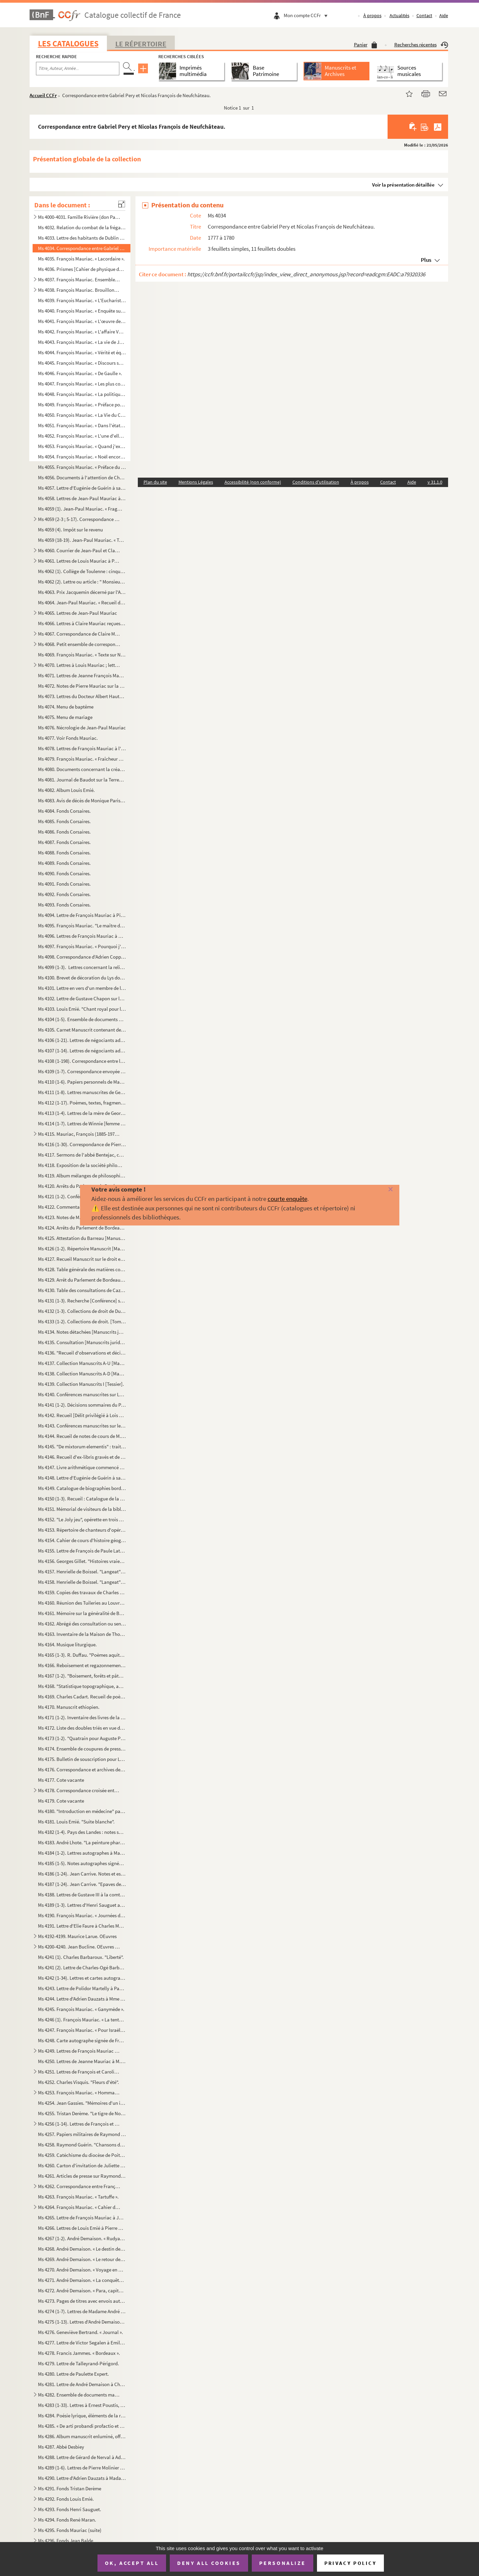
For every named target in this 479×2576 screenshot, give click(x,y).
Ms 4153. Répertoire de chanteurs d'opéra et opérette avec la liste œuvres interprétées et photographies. (82, 1530)
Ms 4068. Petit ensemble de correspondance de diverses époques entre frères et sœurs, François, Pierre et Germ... (79, 644)
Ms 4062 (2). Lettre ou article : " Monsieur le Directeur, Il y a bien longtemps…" (82, 581)
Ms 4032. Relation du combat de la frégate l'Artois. (82, 227)
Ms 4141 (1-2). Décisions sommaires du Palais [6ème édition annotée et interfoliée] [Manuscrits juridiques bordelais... (82, 1405)
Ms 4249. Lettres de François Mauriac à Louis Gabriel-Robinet (79, 2051)
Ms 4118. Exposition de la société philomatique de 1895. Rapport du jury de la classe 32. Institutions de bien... (82, 1165)
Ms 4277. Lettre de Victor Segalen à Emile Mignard (82, 2342)
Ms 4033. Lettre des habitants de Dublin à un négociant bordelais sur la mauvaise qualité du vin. (82, 238)
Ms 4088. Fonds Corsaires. (64, 852)
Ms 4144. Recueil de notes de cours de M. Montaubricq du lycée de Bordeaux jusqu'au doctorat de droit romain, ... (82, 1436)
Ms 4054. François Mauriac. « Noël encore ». (82, 456)
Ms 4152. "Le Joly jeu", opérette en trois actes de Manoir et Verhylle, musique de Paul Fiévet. (82, 1519)
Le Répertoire (140, 43)
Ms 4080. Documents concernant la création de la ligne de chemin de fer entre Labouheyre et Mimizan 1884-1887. (82, 769)
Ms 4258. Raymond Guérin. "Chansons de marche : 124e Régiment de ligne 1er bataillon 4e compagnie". (82, 2144)
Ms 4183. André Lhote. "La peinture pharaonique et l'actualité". (82, 1842)
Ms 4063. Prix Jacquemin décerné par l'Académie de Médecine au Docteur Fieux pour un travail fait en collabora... (82, 592)
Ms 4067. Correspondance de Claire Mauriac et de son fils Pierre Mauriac (79, 634)
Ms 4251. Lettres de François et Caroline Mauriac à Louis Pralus (79, 2071)
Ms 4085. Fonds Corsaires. (64, 821)
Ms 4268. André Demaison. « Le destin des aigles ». (82, 2249)
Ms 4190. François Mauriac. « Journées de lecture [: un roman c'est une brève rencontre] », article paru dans (82, 1915)
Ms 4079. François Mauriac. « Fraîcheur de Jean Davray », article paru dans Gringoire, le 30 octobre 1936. (82, 759)
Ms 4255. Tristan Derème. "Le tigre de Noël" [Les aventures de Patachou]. (82, 2113)
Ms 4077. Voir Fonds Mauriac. (68, 738)
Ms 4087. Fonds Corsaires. (64, 842)
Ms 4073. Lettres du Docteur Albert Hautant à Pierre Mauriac (82, 696)
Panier (365, 44)
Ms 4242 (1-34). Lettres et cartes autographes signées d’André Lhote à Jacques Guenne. (82, 1978)
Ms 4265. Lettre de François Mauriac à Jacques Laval (82, 2217)
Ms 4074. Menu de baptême (65, 706)
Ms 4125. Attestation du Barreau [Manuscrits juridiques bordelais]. (82, 1238)
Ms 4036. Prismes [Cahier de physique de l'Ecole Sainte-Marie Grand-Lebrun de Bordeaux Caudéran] (82, 269)
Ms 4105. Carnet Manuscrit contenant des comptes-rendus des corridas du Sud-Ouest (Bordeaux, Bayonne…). (82, 1030)
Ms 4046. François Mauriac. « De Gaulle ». (80, 373)
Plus (426, 260)
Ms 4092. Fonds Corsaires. (64, 894)
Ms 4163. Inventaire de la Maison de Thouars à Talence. (82, 1634)
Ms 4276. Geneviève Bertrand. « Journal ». (80, 2332)
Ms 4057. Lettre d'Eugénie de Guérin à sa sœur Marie (82, 488)
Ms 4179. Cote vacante (61, 1801)
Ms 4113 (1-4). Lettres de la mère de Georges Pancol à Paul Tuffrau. (82, 1113)
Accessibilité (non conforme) (253, 482)
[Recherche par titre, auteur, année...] (77, 68)
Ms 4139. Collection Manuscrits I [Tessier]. (81, 1384)
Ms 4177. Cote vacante (61, 1780)
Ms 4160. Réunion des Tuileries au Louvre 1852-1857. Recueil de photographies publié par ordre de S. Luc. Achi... (82, 1603)
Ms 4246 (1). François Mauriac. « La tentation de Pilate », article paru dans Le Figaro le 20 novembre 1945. (82, 2019)
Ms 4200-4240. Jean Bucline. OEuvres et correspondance (79, 1946)
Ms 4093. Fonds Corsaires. (64, 904)
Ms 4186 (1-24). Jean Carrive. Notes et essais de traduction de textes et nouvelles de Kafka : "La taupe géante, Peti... (82, 1873)
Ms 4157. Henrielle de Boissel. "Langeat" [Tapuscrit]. (82, 1571)
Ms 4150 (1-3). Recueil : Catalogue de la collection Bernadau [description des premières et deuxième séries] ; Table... (82, 1498)
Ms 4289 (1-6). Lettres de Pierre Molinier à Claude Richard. (82, 2467)
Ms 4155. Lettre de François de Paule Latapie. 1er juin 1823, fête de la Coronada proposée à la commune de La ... (82, 1550)
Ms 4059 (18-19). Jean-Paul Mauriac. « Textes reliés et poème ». (82, 540)
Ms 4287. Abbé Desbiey (61, 2447)
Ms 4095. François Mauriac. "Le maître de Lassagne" (82, 925)
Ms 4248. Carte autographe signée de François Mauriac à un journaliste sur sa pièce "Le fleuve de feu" (82, 2040)
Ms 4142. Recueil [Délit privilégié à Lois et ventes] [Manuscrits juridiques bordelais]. (82, 1415)
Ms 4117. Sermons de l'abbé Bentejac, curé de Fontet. (82, 1155)
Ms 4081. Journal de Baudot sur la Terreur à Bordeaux (82, 779)
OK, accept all (132, 2563)
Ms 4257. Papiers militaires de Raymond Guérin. (82, 2134)
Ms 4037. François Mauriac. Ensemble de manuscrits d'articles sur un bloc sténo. (79, 279)
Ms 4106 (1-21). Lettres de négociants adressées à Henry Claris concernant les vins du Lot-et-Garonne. (82, 1040)
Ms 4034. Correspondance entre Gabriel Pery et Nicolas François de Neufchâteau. (82, 248)
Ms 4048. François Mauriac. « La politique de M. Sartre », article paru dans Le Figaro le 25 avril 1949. (82, 394)
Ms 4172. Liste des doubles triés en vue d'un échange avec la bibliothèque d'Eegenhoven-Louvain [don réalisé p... (82, 1728)
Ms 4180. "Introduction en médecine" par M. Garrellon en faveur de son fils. (82, 1811)
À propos (372, 15)
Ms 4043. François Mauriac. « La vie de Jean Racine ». (82, 342)
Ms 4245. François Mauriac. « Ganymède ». (81, 2009)
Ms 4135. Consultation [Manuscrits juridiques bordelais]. (82, 1342)
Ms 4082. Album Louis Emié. (66, 790)
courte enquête (287, 1199)
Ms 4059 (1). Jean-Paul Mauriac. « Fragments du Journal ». (82, 509)
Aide (443, 15)
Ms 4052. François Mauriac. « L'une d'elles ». (82, 436)
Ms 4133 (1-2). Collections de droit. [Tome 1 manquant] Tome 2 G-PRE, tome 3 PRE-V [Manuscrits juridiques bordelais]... (82, 1321)
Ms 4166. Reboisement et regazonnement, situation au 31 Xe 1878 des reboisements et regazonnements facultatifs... (82, 1665)
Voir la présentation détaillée (403, 185)
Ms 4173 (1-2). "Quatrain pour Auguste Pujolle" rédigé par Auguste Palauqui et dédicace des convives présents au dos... (82, 1738)
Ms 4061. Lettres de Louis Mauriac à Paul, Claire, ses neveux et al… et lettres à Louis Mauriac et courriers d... (79, 561)
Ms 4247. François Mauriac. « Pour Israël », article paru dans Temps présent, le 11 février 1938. (82, 2030)
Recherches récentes (421, 44)
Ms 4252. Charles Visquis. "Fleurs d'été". (78, 2082)
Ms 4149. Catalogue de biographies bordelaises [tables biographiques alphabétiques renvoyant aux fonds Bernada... (82, 1488)
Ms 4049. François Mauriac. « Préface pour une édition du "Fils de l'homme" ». (82, 404)
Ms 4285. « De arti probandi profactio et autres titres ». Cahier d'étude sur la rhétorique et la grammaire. (82, 2426)
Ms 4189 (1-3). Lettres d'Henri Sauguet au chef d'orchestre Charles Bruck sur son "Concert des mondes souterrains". (82, 1905)
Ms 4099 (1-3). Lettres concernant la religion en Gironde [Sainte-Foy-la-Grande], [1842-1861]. (82, 967)
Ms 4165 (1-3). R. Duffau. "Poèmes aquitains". (82, 1655)
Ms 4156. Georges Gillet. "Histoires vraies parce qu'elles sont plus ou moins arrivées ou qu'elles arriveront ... (82, 1561)
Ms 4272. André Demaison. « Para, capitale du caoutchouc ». (82, 2290)
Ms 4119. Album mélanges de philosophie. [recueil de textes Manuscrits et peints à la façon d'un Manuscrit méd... (82, 1175)
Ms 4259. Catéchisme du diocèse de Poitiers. (82, 2155)
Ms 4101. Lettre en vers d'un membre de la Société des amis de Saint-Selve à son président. (82, 988)
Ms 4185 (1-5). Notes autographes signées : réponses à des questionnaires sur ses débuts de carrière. (82, 1863)
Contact (424, 15)
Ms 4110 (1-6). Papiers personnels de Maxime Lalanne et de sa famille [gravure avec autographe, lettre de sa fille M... (82, 1082)
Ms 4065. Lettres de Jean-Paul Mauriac (77, 613)
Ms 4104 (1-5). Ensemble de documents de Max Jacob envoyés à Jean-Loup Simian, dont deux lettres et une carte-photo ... (82, 1019)
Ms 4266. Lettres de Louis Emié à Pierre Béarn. (82, 2228)
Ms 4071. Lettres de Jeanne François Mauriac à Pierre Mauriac (82, 675)
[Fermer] (380, 1190)
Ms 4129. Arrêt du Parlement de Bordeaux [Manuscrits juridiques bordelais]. (82, 1280)
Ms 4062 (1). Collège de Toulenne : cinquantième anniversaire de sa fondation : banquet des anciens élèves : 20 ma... (82, 571)
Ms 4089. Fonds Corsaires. (64, 863)
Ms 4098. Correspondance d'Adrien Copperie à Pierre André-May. (82, 957)
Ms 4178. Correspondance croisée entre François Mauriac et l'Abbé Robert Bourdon (79, 1790)
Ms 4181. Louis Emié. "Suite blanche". (76, 1821)
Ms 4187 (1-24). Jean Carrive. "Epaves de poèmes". (82, 1884)
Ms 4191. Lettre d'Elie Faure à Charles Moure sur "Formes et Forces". (82, 1926)
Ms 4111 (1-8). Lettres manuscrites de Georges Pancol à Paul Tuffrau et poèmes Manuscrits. (82, 1092)
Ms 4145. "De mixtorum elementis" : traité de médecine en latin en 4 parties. (82, 1446)
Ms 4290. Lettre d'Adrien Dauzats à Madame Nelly (82, 2478)
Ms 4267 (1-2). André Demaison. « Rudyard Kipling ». (82, 2238)
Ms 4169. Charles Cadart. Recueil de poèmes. (82, 1696)
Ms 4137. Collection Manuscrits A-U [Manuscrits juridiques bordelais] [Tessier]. (82, 1363)
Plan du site (155, 482)
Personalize (282, 2563)
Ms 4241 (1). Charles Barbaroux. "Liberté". (81, 1957)
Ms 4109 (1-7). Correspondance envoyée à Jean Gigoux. (82, 1071)
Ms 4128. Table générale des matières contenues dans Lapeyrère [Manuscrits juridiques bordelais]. (82, 1269)
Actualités (399, 15)
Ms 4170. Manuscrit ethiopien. (68, 1707)
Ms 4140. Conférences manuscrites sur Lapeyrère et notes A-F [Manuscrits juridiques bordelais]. (82, 1394)
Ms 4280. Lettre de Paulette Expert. (73, 2374)
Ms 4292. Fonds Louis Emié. (66, 2499)
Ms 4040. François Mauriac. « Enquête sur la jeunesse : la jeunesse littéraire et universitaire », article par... (82, 311)
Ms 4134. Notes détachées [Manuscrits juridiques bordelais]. (82, 1332)
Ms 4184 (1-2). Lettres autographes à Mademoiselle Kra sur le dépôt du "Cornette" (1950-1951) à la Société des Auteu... (82, 1853)
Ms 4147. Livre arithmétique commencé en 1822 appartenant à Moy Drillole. (82, 1467)
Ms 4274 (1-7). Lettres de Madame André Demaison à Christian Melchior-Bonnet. (82, 2311)
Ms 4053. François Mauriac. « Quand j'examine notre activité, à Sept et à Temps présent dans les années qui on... (82, 446)
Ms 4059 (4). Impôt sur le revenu (70, 529)
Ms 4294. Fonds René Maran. (67, 2520)
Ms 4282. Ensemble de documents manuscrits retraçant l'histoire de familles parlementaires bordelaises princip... (79, 2394)
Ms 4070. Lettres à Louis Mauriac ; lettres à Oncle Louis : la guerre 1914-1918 (79, 665)
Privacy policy (350, 2563)
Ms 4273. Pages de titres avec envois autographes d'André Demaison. (82, 2301)
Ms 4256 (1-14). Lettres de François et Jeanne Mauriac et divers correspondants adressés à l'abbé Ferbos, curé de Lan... (79, 2124)
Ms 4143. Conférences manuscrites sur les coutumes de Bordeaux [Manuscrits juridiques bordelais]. (82, 1425)
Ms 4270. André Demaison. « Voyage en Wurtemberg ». (82, 2269)
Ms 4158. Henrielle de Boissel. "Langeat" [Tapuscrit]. (82, 1582)
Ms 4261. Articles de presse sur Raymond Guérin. (82, 2176)
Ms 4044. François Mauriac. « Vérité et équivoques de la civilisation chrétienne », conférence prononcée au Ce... (82, 352)
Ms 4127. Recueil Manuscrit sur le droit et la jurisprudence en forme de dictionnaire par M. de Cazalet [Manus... (82, 1259)
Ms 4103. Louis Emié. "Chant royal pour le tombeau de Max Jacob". (82, 1009)
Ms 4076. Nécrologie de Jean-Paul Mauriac (82, 727)
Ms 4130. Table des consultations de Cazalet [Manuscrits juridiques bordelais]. (82, 1290)
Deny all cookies (208, 2563)
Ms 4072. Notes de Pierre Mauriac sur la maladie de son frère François (82, 686)
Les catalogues (68, 43)
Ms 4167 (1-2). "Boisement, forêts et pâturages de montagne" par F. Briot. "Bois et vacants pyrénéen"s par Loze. (82, 1676)
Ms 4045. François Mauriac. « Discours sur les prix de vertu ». (82, 363)
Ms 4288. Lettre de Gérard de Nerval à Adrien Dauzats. (82, 2457)
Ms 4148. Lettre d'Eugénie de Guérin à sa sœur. (82, 1478)
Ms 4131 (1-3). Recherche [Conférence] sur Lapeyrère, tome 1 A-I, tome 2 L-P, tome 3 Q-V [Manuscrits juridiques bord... (82, 1300)
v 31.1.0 (435, 482)
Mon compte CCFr (307, 15)
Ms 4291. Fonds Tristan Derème (69, 2488)
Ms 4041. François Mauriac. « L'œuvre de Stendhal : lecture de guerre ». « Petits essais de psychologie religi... (82, 321)
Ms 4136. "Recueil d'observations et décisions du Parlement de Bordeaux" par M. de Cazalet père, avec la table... (82, 1353)
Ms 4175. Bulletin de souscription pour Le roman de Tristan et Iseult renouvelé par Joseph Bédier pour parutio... (82, 1759)
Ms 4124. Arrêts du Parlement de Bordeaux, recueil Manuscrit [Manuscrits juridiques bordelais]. (82, 1227)
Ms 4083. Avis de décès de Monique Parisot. (82, 800)
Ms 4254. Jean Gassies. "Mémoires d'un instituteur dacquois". (82, 2103)
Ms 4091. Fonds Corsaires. (64, 884)
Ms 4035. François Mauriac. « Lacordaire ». (81, 258)
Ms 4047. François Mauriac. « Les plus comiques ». (82, 383)
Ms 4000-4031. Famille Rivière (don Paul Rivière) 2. (79, 217)
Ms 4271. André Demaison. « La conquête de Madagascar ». (82, 2280)
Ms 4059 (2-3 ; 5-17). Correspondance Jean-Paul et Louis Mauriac (79, 519)
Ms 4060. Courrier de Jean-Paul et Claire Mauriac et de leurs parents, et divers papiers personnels (79, 550)
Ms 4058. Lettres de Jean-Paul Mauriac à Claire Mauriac (82, 498)
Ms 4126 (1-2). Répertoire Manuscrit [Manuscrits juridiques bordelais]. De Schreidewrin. (82, 1248)
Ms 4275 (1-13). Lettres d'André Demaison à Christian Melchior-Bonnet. (82, 2322)
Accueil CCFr (43, 95)
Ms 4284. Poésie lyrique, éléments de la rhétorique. (82, 2415)
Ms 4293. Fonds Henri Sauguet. (69, 2509)
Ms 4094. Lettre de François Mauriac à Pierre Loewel (82, 915)
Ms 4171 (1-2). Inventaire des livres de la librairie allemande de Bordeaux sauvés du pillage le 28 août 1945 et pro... (82, 1717)
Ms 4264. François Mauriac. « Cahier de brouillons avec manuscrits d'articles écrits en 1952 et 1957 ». (79, 2207)
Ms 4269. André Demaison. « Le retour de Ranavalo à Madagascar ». (82, 2259)
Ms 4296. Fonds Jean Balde (65, 2540)
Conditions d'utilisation (315, 482)
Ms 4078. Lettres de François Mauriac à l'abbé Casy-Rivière (82, 748)
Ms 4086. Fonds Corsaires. (64, 832)
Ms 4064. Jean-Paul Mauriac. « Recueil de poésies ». (82, 602)
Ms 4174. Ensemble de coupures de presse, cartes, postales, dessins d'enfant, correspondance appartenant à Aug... (82, 1748)
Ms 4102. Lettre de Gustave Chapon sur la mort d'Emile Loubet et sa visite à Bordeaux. (82, 998)
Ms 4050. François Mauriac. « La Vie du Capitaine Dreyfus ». (82, 415)
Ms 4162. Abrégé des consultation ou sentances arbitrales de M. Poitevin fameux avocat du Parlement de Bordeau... (82, 1623)
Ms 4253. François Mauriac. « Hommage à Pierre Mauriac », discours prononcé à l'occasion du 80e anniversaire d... (79, 2092)
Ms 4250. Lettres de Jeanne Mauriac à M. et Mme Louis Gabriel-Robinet (82, 2061)
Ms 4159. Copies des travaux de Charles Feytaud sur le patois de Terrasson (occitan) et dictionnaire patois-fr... (82, 1592)
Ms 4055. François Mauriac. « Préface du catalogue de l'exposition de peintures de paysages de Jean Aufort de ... (82, 467)
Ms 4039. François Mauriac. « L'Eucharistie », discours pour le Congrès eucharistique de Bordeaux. (82, 300)
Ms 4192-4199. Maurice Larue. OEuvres (77, 1936)
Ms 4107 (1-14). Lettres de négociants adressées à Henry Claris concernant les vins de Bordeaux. (82, 1050)
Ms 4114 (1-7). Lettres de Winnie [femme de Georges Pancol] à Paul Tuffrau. (82, 1123)
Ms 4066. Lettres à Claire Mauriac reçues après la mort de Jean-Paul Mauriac (82, 623)
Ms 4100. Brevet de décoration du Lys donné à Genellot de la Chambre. (82, 977)
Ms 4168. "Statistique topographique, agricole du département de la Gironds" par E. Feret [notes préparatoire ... (82, 1686)
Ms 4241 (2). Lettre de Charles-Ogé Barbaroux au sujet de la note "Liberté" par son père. (82, 1967)
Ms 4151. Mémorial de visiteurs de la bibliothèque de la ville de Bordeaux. (82, 1509)
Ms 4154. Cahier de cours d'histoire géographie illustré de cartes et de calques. (82, 1540)
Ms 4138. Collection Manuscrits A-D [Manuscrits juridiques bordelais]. (82, 1373)
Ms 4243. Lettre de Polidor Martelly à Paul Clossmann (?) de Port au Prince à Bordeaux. (82, 1988)
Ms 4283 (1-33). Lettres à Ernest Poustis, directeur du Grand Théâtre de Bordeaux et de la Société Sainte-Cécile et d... (82, 2405)
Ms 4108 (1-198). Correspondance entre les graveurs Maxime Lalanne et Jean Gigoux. (82, 1061)
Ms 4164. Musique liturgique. (67, 1644)
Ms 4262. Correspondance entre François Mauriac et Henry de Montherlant (79, 2186)
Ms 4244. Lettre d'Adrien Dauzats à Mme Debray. (82, 1999)
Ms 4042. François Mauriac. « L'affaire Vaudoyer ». (82, 331)
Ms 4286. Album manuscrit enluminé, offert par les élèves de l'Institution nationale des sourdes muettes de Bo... (82, 2436)
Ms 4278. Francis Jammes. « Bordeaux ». (79, 2353)
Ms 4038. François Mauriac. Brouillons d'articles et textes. (79, 290)
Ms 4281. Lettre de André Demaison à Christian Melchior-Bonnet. (82, 2384)
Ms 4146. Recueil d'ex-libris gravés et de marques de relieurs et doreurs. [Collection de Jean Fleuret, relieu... (82, 1457)
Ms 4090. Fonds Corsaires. (64, 873)
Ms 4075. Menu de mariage (65, 717)
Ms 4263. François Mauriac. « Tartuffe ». (78, 2196)
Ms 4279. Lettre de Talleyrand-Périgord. (78, 2363)
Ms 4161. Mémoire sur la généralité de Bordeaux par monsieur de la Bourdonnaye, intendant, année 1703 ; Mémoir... (82, 1613)
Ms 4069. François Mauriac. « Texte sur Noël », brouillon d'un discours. (82, 654)
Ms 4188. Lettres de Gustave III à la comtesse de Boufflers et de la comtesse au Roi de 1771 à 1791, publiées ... (82, 1894)
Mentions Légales (195, 482)
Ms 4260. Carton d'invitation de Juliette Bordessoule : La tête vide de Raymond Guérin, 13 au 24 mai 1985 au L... (82, 2165)
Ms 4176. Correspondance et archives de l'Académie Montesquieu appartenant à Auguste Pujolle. (82, 1769)
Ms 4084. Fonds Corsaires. (64, 811)
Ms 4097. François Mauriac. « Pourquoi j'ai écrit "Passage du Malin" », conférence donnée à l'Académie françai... (82, 946)
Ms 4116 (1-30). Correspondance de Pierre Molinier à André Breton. (82, 1144)
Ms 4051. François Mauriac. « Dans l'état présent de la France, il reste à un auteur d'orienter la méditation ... (82, 425)
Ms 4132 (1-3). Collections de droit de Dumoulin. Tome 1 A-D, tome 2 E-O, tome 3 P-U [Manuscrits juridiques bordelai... (82, 1311)
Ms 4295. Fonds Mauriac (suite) (70, 2530)
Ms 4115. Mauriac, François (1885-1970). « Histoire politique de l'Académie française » (79, 1134)
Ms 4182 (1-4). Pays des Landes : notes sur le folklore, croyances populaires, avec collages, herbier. (82, 1832)
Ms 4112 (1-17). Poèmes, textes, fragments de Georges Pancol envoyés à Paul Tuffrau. (82, 1102)
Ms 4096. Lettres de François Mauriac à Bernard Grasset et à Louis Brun (82, 936)
